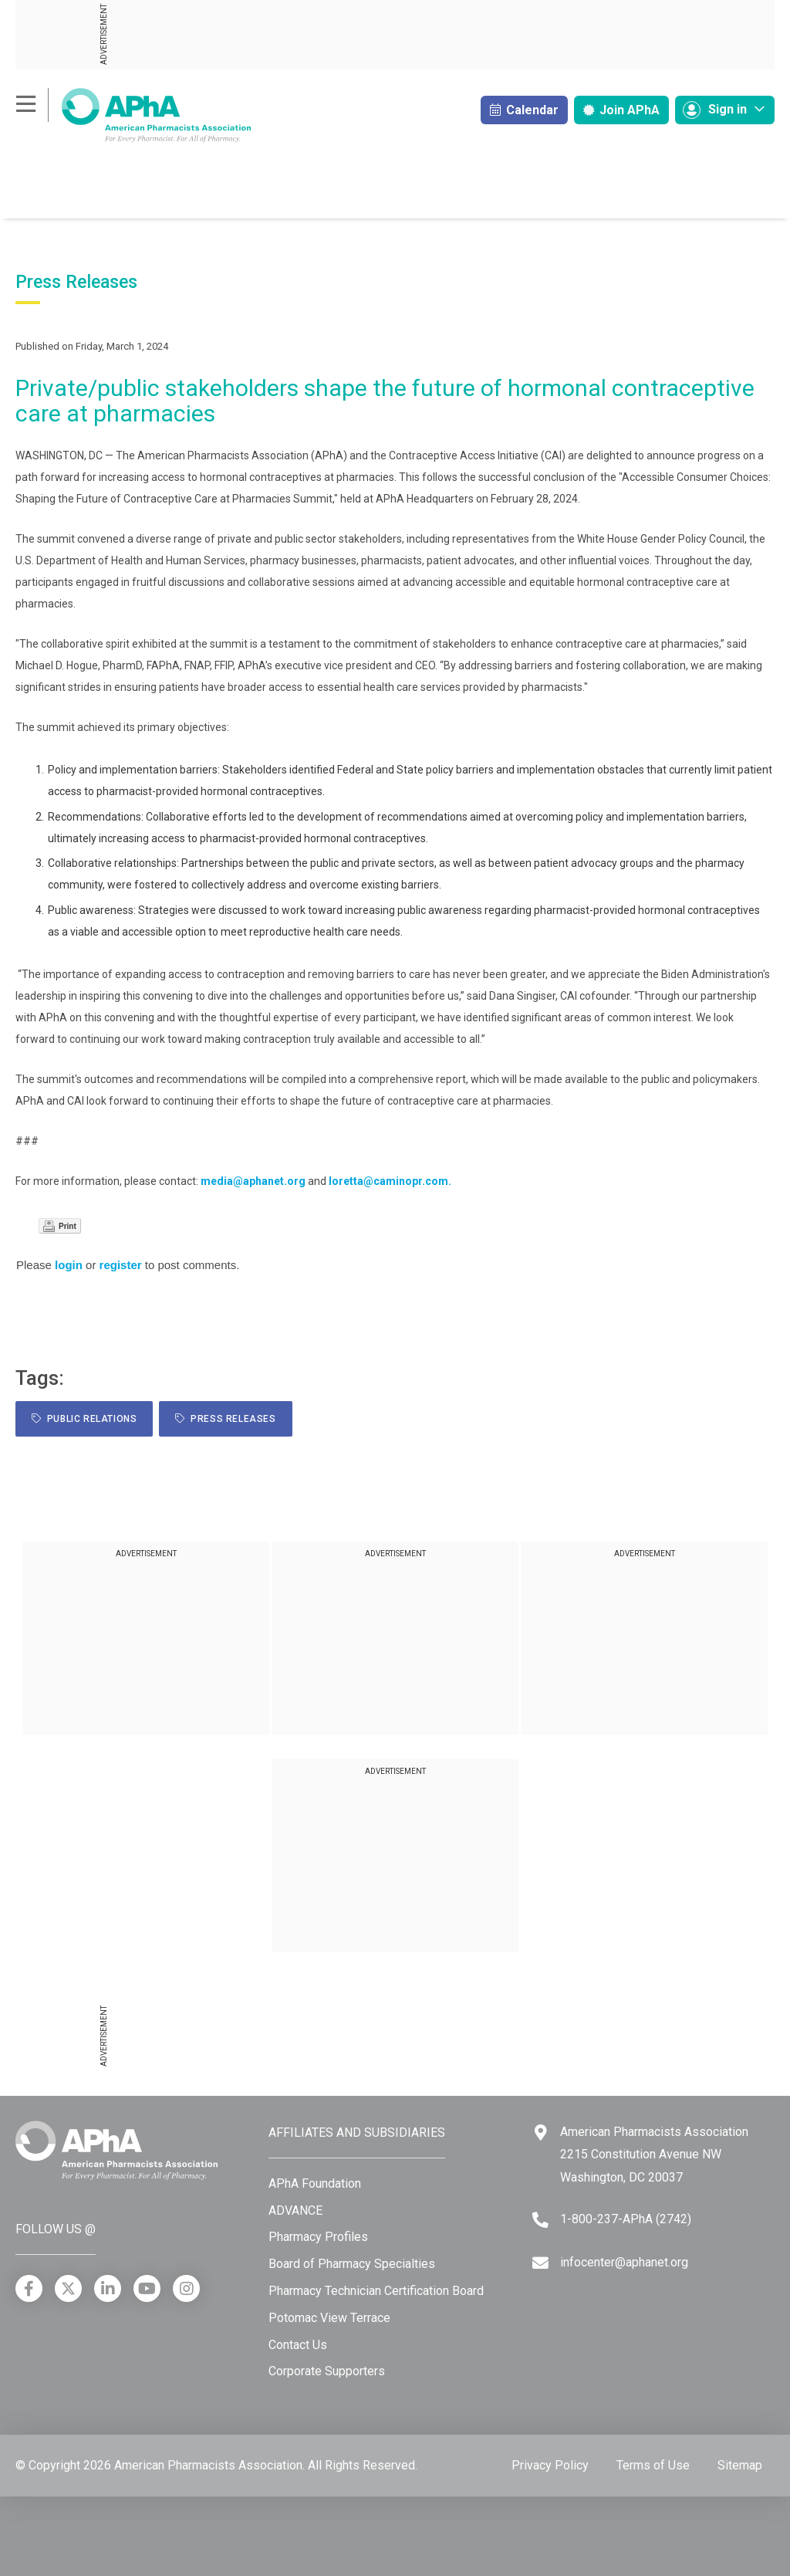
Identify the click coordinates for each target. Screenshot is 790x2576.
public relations (84, 1418)
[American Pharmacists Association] (133, 114)
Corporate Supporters (326, 2371)
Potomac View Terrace (329, 2317)
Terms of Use (653, 2465)
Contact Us (297, 2344)
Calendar (524, 110)
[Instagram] (186, 2288)
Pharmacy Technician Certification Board (376, 2290)
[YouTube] (146, 2288)
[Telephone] (540, 2219)
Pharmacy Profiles (318, 2236)
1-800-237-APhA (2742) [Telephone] (625, 2219)
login (69, 1264)
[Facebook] (28, 2288)
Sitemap (739, 2465)
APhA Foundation (314, 2183)
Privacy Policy (550, 2465)
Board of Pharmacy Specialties (351, 2263)
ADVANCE (295, 2210)
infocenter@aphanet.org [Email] (624, 2262)
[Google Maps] (541, 2132)
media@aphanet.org (253, 1181)
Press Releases (225, 1418)
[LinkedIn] (107, 2288)
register (121, 1264)
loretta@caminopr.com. (390, 1181)
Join (621, 110)
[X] (68, 2288)
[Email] (540, 2263)
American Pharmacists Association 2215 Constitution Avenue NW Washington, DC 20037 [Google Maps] (654, 2154)
